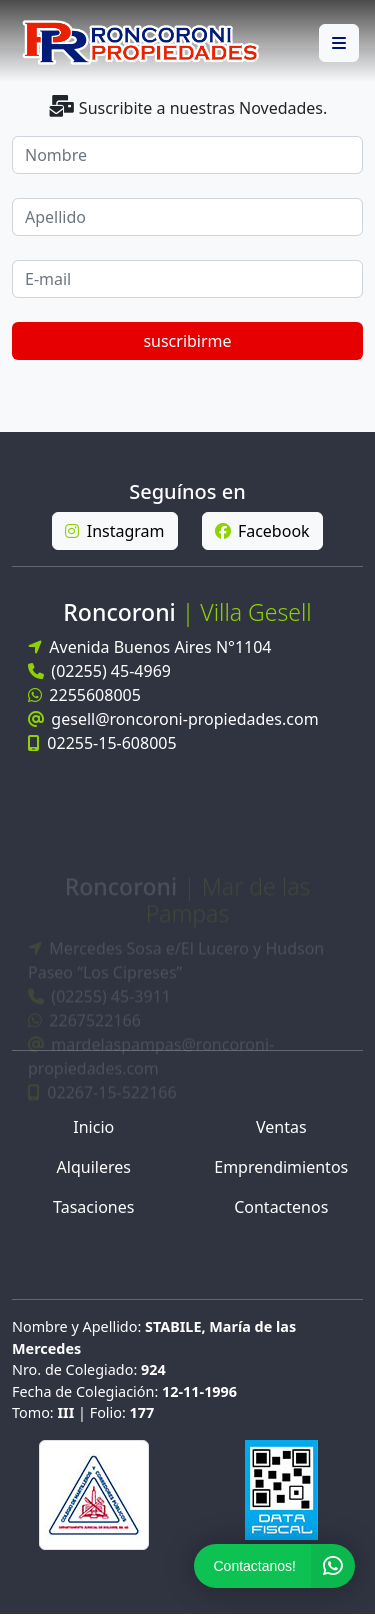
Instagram (114, 531)
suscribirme (187, 341)
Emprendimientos (281, 1167)
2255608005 (84, 695)
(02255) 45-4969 (99, 671)
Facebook (262, 531)
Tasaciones (93, 1207)
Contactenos (281, 1207)
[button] (339, 43)
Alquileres (94, 1167)
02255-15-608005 (102, 743)
